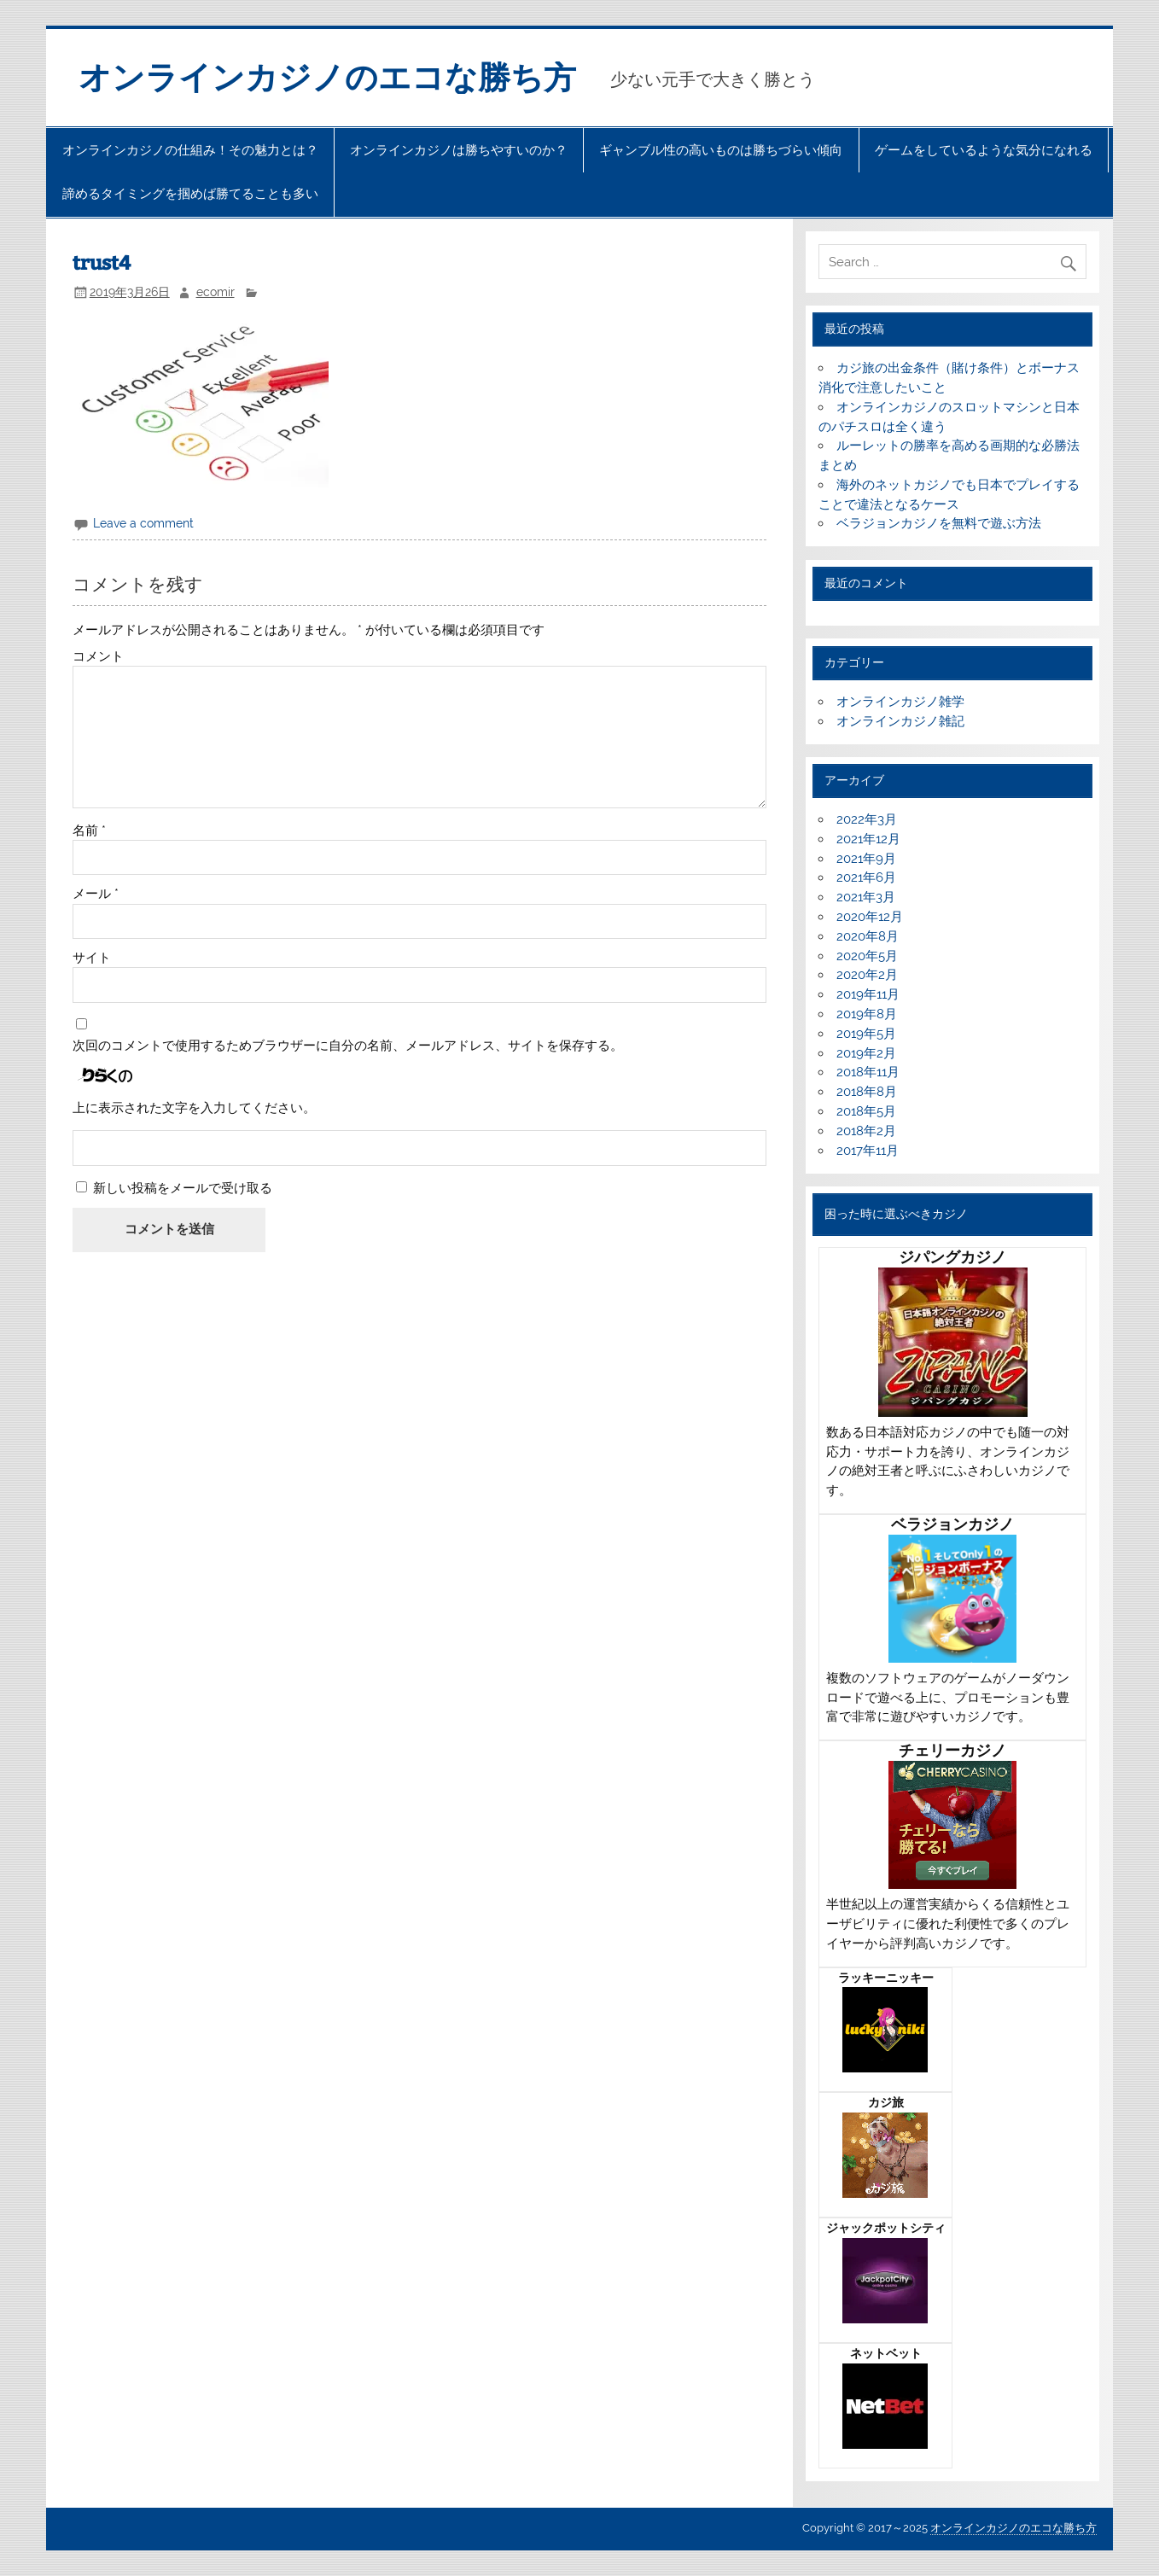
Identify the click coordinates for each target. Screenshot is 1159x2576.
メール (96, 894)
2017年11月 (867, 1150)
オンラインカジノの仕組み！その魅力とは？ (190, 150)
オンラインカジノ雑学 (900, 701)
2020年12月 (869, 916)
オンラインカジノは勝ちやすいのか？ (459, 150)
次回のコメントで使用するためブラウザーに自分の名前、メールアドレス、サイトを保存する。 (348, 1046)
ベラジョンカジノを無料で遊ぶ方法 (938, 523)
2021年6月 (866, 877)
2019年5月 (866, 1033)
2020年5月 (867, 956)
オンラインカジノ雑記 (900, 721)
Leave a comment (143, 523)
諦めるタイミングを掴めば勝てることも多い (190, 193)
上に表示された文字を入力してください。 (194, 1108)
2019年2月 (866, 1053)
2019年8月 (866, 1014)
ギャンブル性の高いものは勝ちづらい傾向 (720, 150)
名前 (89, 831)
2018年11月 (868, 1072)
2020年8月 (867, 936)
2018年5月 (866, 1111)
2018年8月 (866, 1091)
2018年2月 (866, 1131)
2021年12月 (868, 839)
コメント (98, 656)
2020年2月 (867, 974)
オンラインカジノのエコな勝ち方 (327, 77)
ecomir (215, 292)
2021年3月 (865, 897)
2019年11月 (868, 994)
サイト (92, 958)
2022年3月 (866, 819)
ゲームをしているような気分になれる (983, 150)
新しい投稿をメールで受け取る (182, 1188)
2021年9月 (866, 858)
